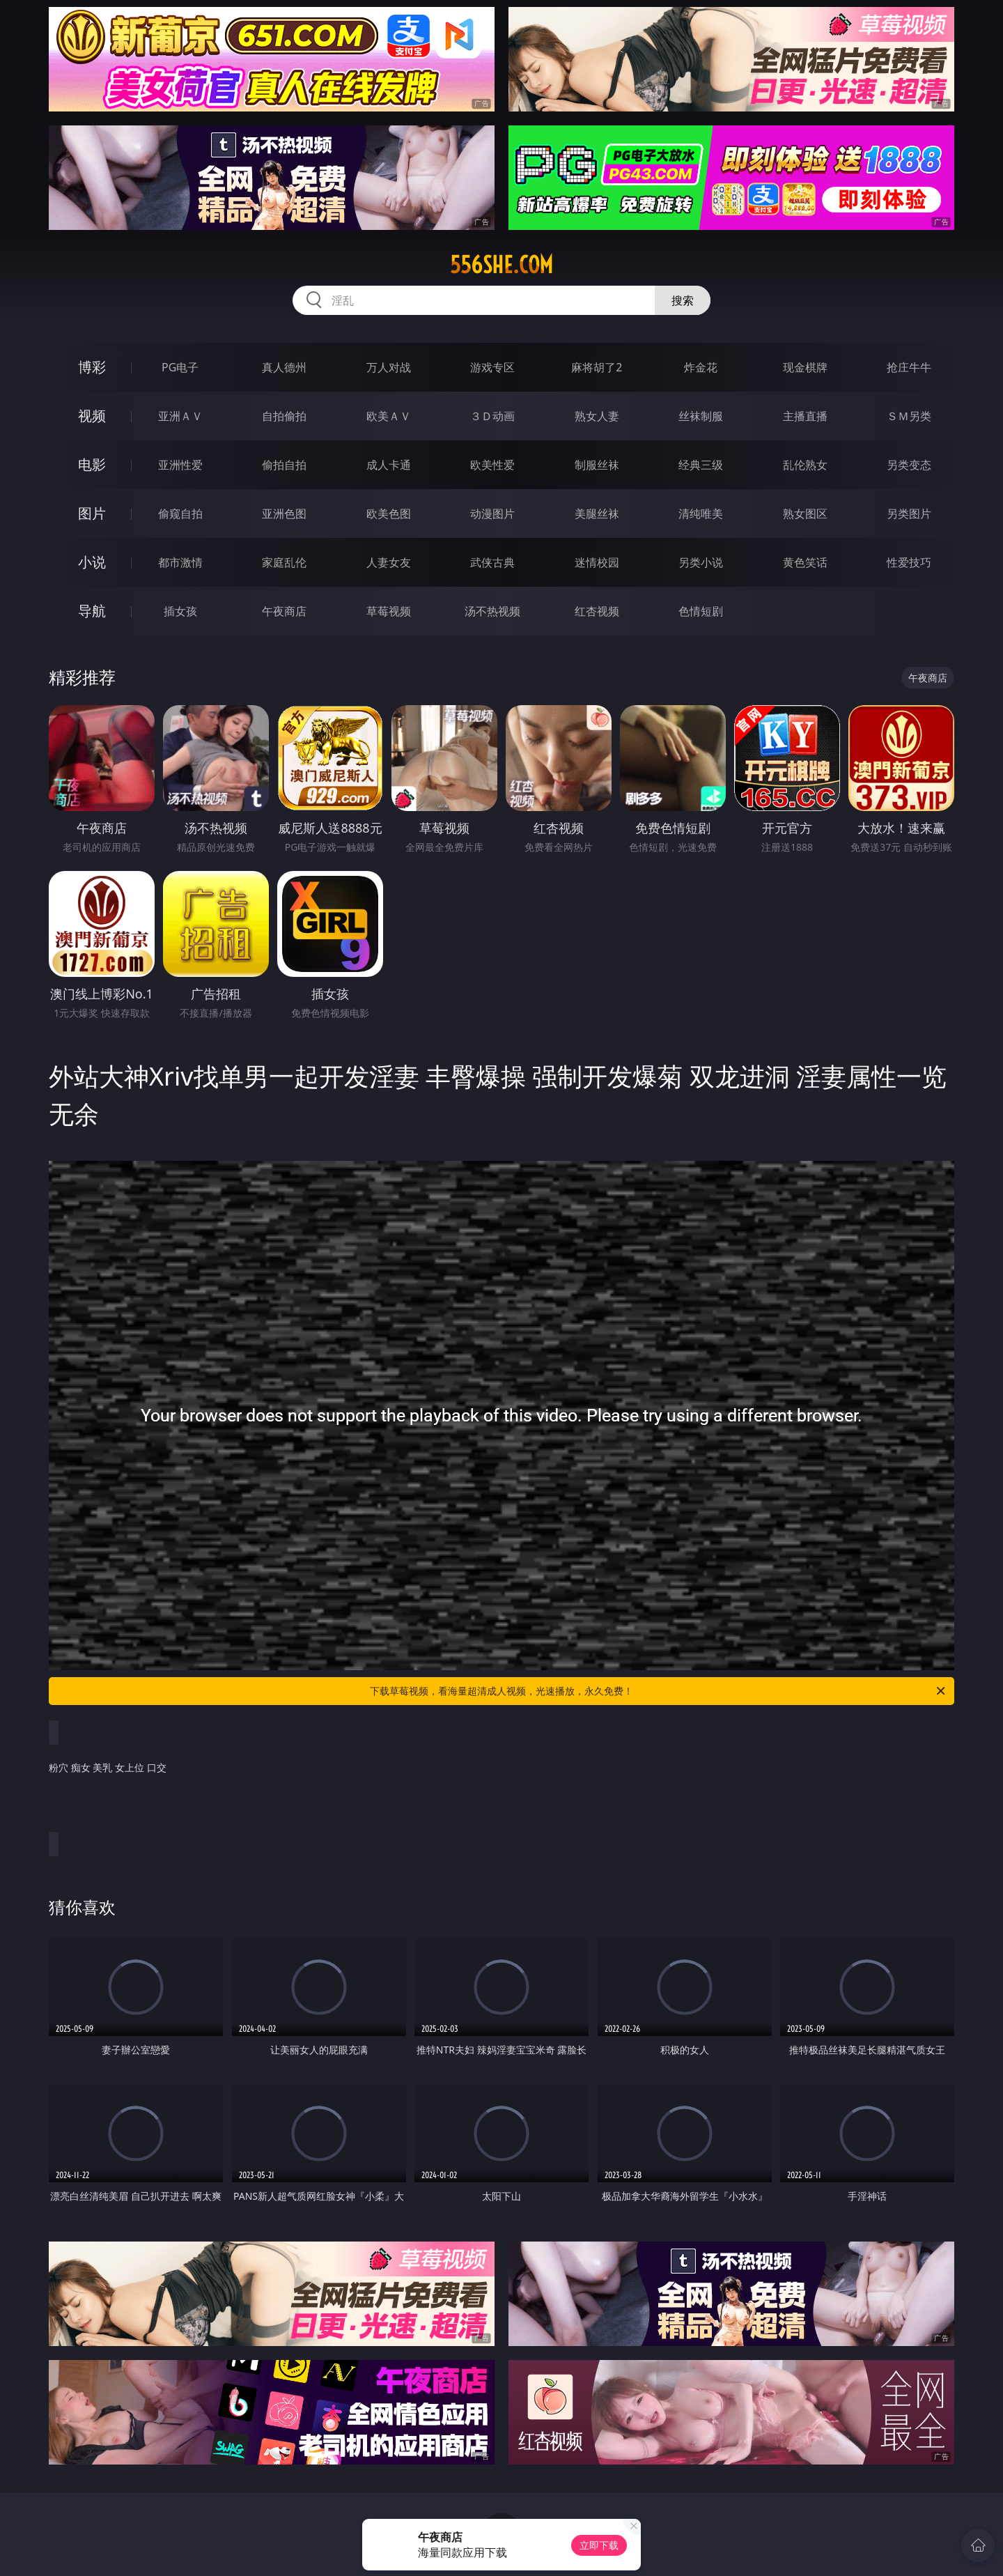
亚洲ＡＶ (180, 416)
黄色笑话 (805, 562)
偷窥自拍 (180, 513)
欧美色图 (388, 513)
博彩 (92, 366)
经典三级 (700, 464)
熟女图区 (805, 513)
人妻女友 (388, 562)
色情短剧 (700, 611)
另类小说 (700, 562)
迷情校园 (597, 562)
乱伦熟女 (805, 464)
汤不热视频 (492, 611)
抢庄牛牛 (909, 367)
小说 (92, 562)
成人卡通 (388, 464)
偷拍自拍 (284, 464)
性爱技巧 (909, 562)
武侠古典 (492, 562)
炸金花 (700, 367)
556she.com (501, 265)
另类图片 (909, 513)
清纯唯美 (700, 513)
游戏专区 (492, 367)
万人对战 (388, 367)
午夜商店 (284, 611)
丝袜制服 (700, 416)
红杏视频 (597, 611)
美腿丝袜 (597, 513)
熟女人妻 (597, 416)
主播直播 (805, 416)
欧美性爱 (492, 464)
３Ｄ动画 (492, 416)
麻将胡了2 (596, 367)
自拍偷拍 (284, 416)
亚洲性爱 (180, 464)
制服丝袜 (597, 464)
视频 (92, 415)
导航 (92, 610)
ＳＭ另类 (909, 416)
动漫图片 (492, 513)
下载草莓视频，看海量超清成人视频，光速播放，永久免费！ (658, 1691)
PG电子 (180, 367)
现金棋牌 (805, 367)
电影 (92, 464)
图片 (92, 513)
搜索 (682, 300)
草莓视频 (388, 611)
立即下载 (599, 2545)
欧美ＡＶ (388, 416)
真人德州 (284, 367)
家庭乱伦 (284, 562)
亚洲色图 (284, 513)
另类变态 (909, 464)
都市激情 (180, 562)
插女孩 (180, 611)
